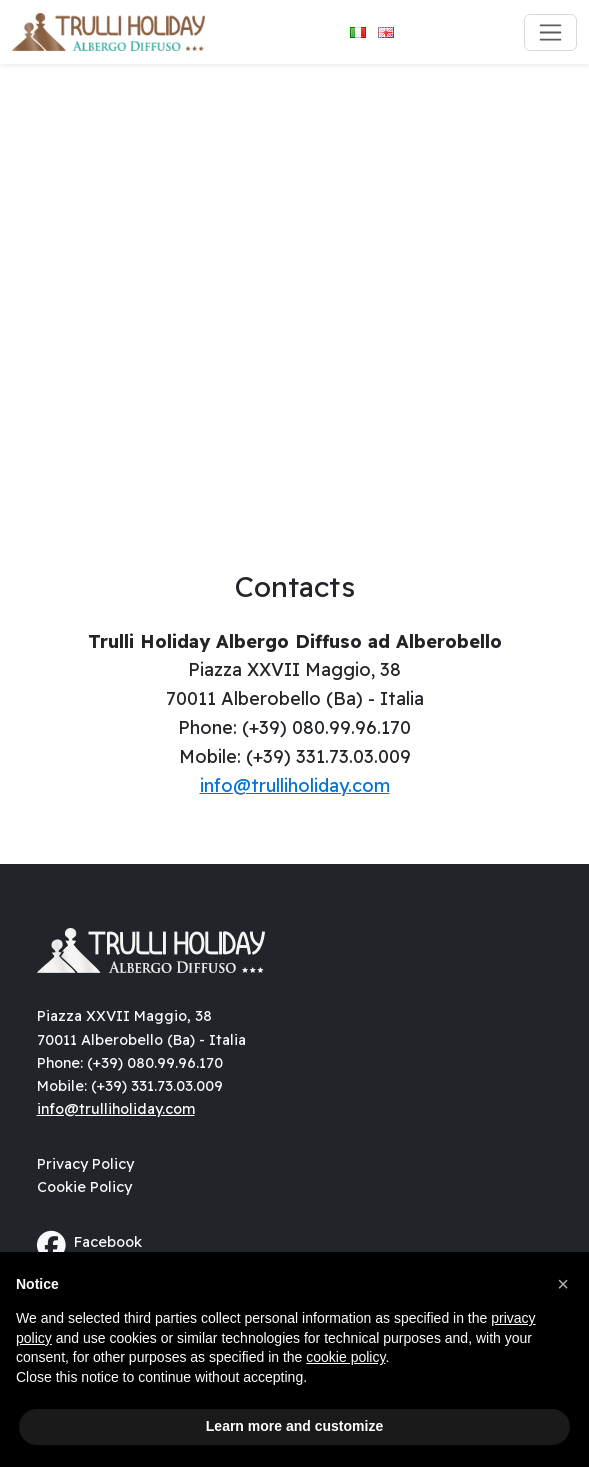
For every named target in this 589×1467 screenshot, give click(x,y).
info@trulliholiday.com (295, 785)
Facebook (89, 1245)
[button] (563, 1284)
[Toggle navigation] (550, 32)
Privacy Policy (85, 1164)
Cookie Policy (84, 1187)
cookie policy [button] (345, 1357)
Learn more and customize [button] (294, 1426)
